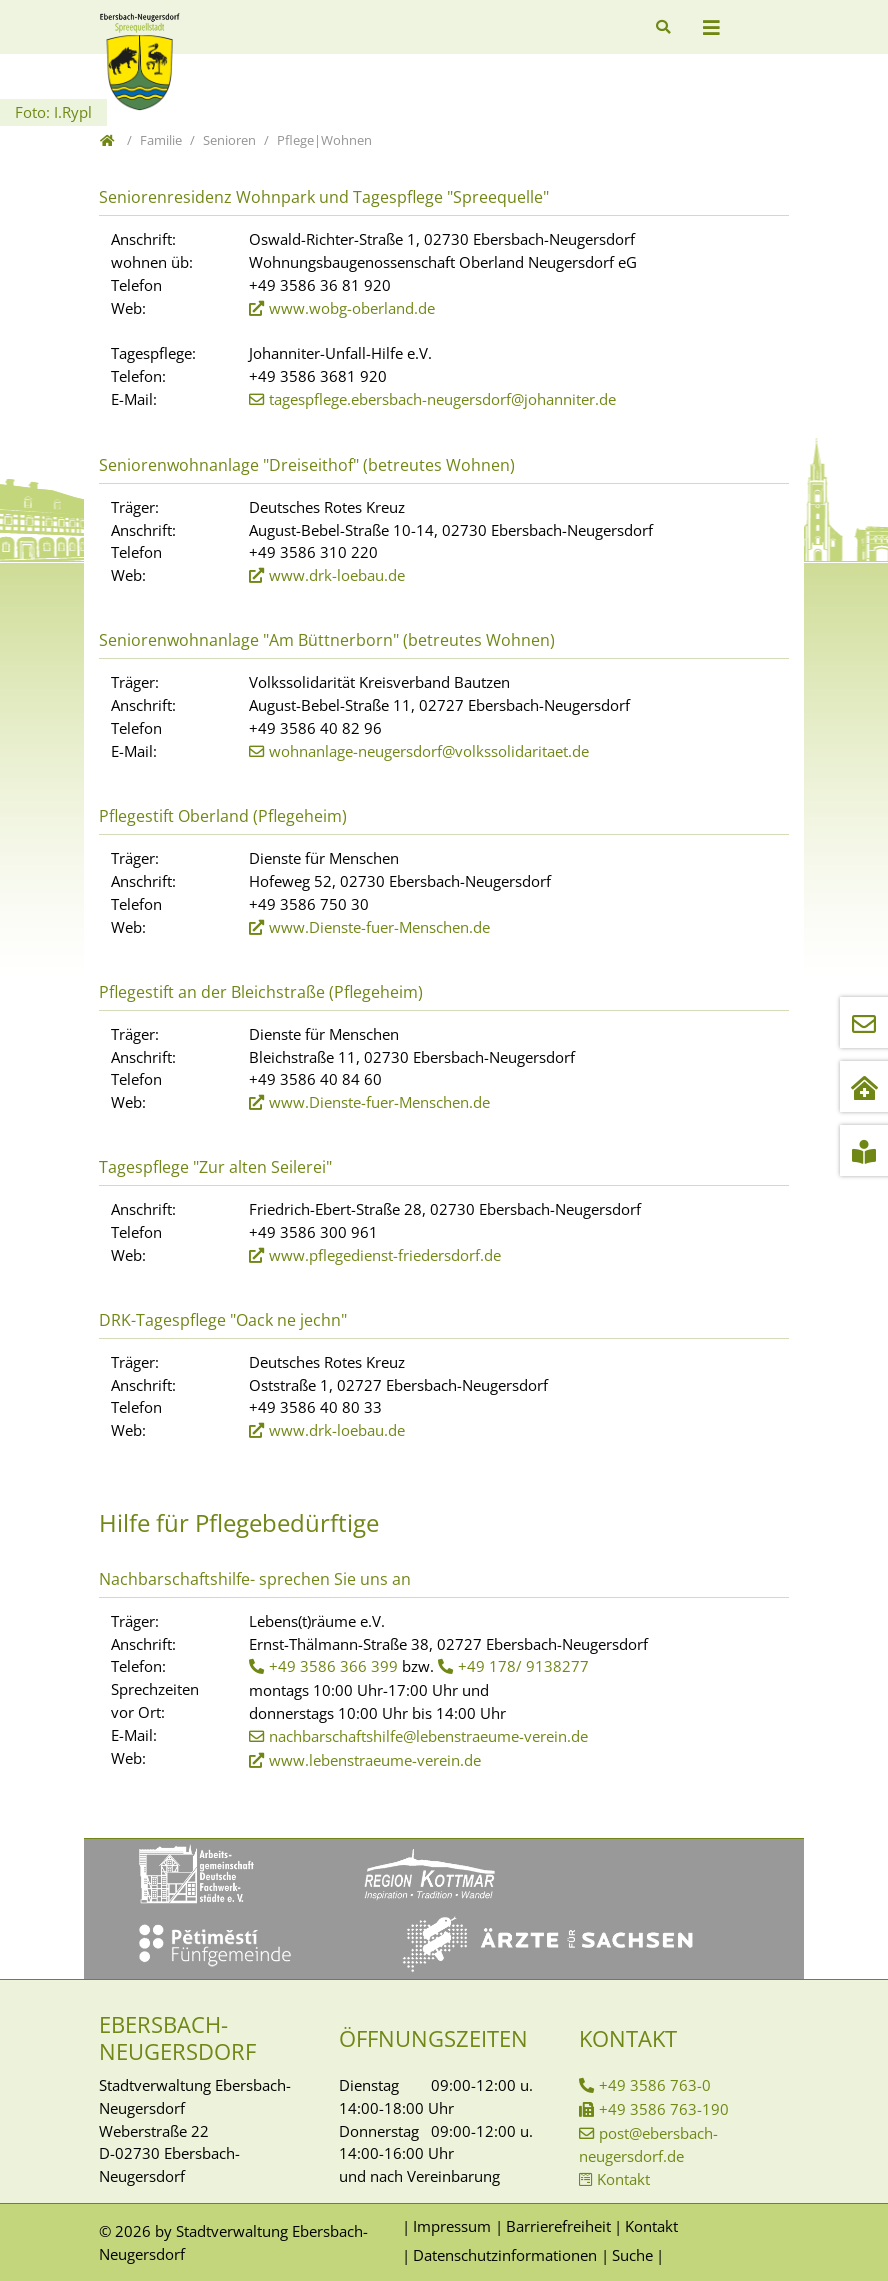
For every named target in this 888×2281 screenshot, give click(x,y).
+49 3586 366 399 (333, 1666)
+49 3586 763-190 (664, 2109)
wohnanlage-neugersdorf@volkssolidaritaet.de (429, 751)
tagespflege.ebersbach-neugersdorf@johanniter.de (442, 399)
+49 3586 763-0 (655, 2085)
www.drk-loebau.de (337, 575)
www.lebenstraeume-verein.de (375, 1760)
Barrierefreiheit (558, 2226)
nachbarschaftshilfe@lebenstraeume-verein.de (428, 1736)
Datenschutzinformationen (505, 2255)
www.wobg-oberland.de (352, 308)
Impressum (452, 2226)
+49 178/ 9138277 (523, 1666)
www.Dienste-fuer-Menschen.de (379, 927)
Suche (632, 2255)
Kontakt (623, 2179)
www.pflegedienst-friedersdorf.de (385, 1255)
